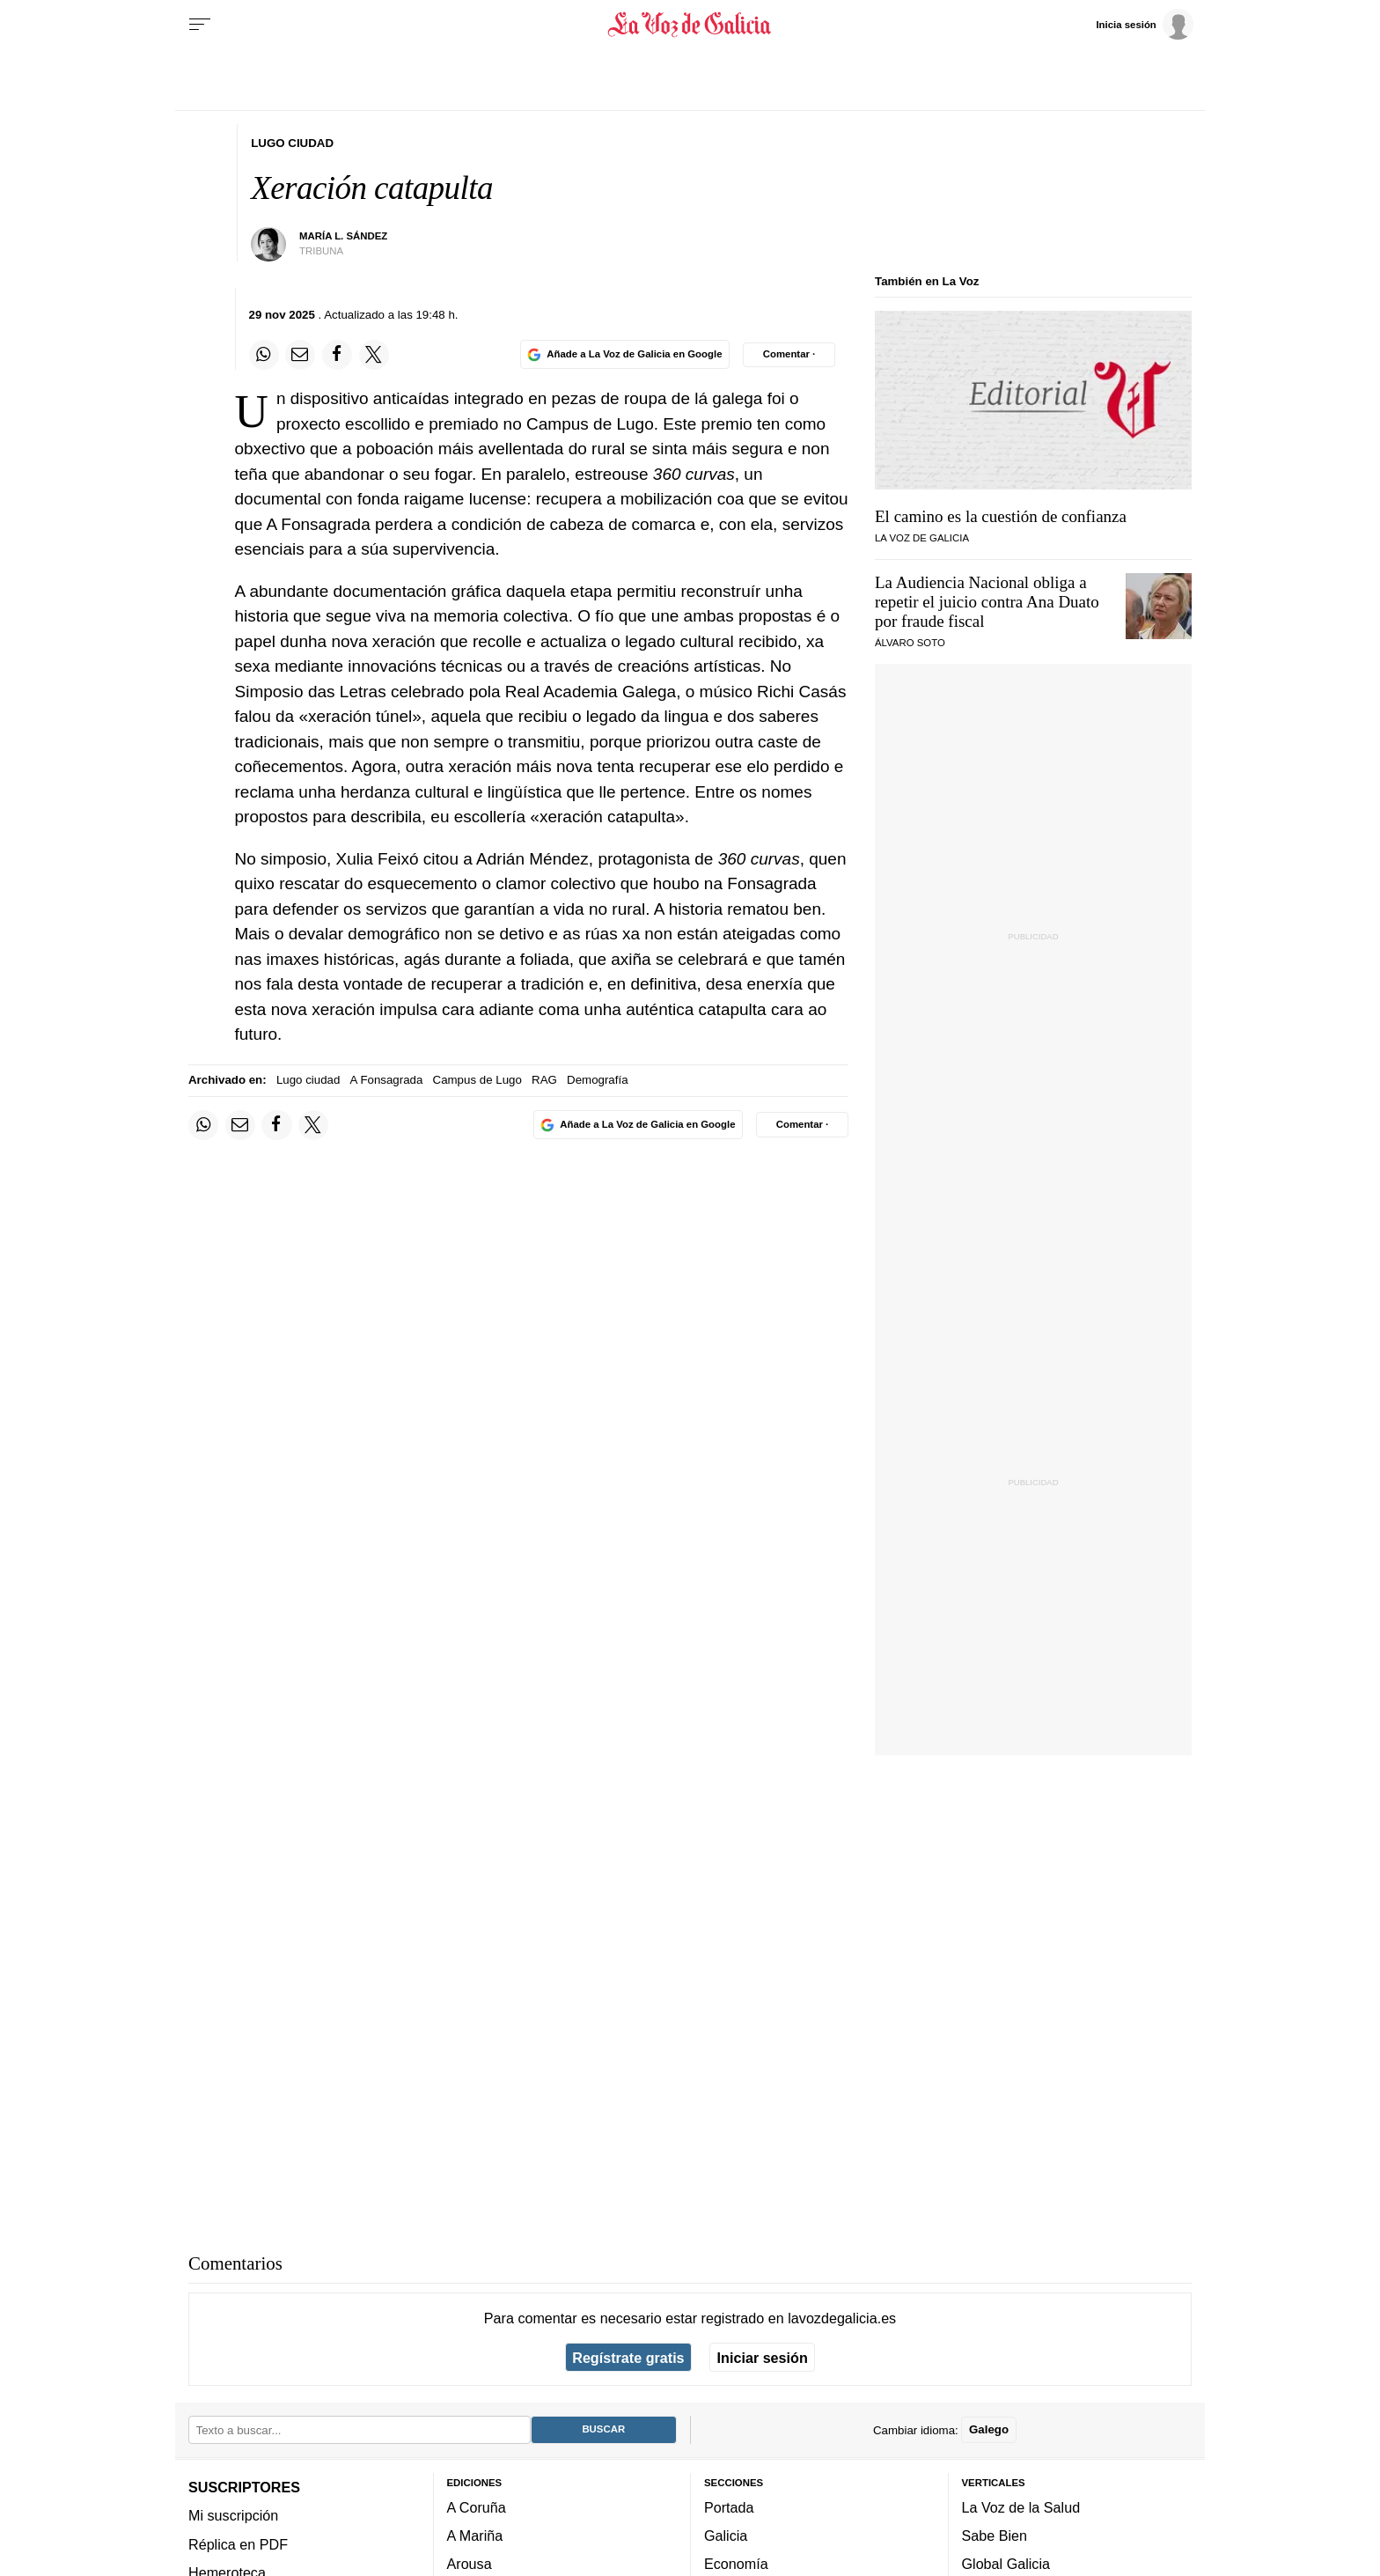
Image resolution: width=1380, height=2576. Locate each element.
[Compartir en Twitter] (374, 355)
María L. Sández (343, 236)
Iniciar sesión (762, 2358)
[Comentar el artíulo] (789, 354)
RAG (544, 1079)
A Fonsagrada (386, 1079)
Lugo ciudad (308, 1079)
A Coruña (476, 2507)
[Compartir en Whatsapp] (264, 355)
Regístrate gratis (628, 2358)
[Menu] (199, 24)
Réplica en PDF (238, 2544)
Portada (729, 2507)
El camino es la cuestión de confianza (1001, 516)
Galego (989, 2430)
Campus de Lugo (477, 1079)
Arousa (469, 2564)
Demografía (597, 1079)
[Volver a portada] (690, 24)
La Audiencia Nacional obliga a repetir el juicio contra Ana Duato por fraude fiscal (987, 601)
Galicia (725, 2535)
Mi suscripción (233, 2516)
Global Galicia (1006, 2564)
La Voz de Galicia (922, 538)
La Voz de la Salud (1021, 2507)
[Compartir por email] (300, 355)
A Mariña (475, 2535)
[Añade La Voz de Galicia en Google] (625, 354)
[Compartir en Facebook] (337, 355)
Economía (736, 2564)
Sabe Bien (995, 2535)
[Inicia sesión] (1144, 24)
